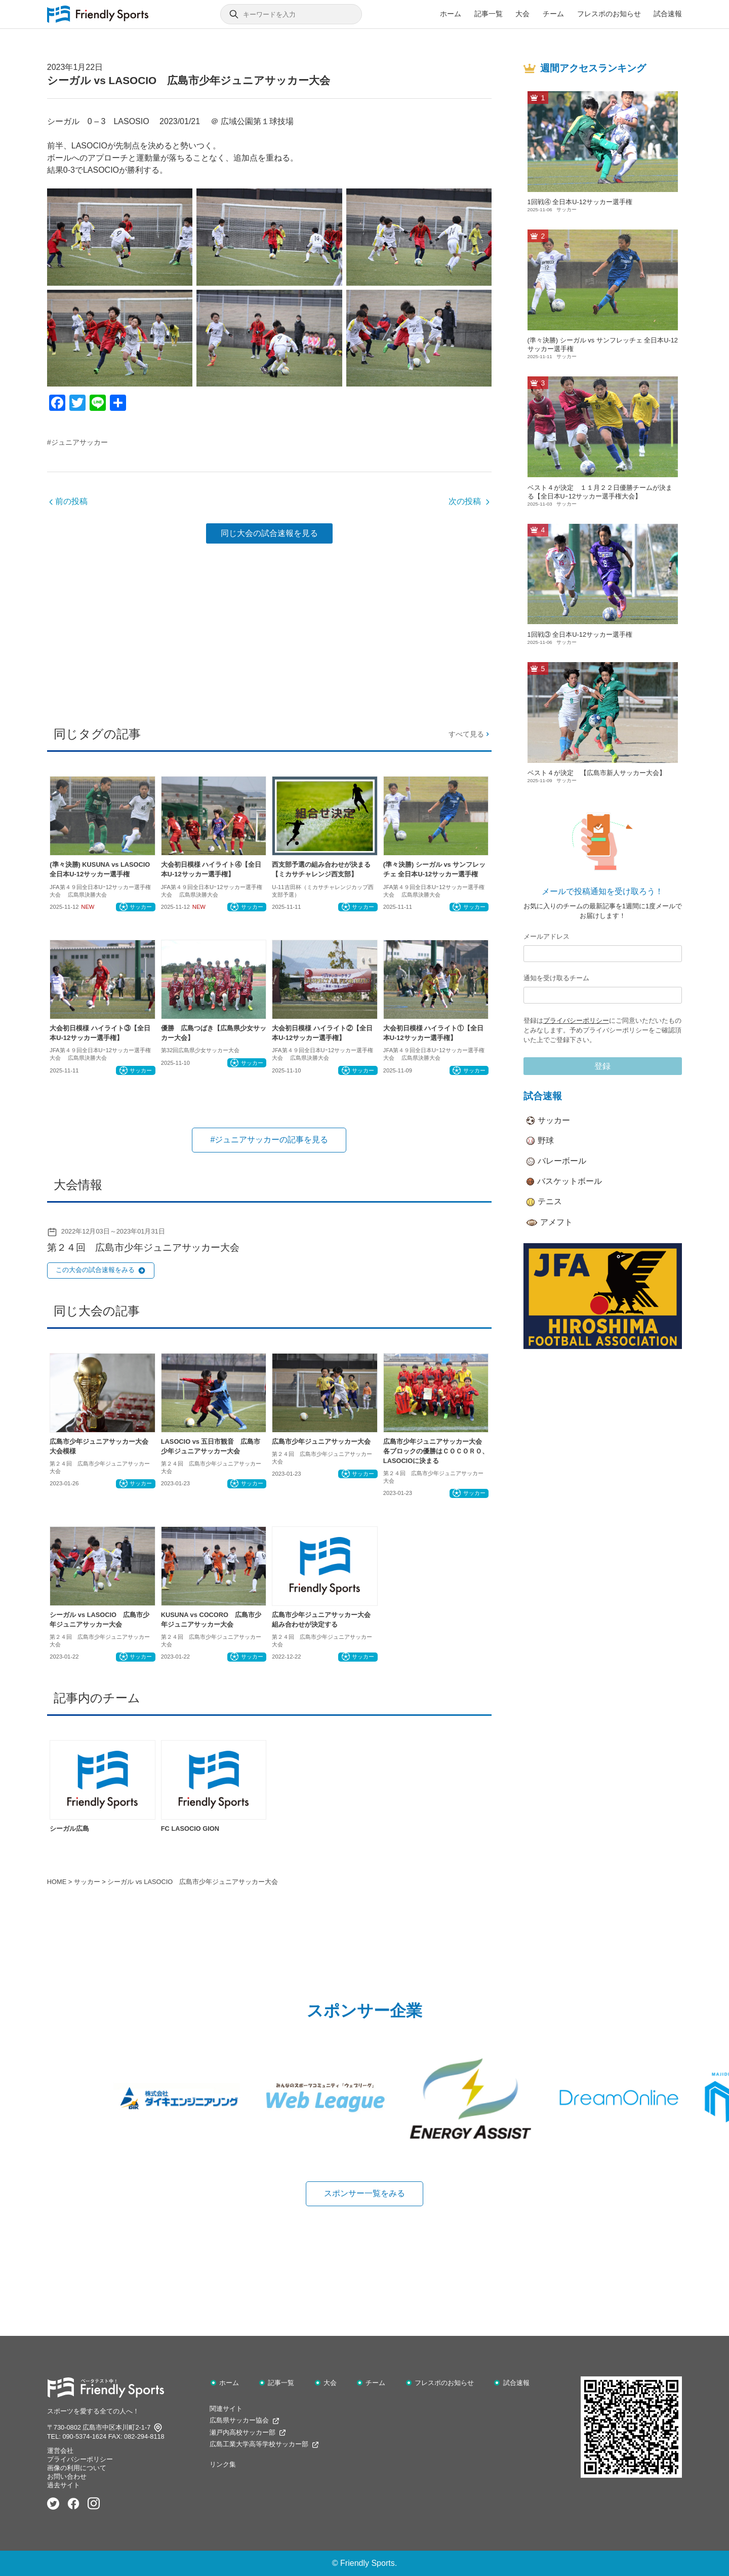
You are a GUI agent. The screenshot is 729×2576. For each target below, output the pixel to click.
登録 (602, 1066)
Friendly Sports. (368, 2563)
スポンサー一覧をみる (364, 2193)
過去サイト (63, 2485)
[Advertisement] (269, 631)
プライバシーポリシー (576, 1020)
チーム (553, 14)
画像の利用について (76, 2468)
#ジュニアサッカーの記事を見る (269, 1139)
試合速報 (668, 14)
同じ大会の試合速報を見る (269, 533)
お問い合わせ (67, 2476)
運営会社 (60, 2450)
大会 (522, 14)
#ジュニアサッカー (77, 442)
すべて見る (470, 734)
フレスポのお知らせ (609, 14)
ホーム (450, 14)
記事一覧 (488, 14)
